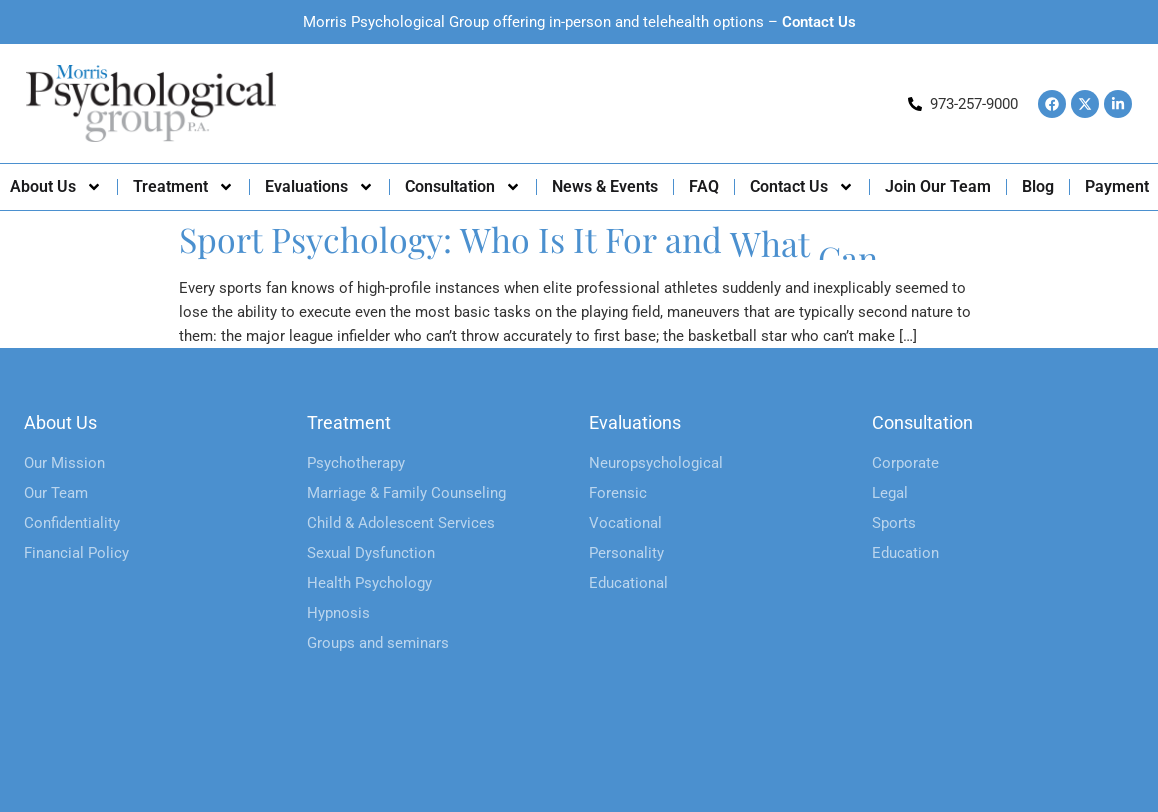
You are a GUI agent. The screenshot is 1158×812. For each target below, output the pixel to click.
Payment (1117, 186)
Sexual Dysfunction (371, 553)
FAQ (704, 186)
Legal (890, 493)
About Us (56, 187)
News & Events (605, 186)
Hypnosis (338, 613)
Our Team (56, 493)
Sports (894, 523)
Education (905, 553)
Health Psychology (369, 583)
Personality (626, 553)
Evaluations (319, 187)
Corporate (905, 463)
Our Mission (64, 463)
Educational (628, 583)
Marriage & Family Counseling (406, 493)
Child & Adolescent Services (401, 523)
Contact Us (819, 22)
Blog (1038, 186)
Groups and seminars (378, 643)
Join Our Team (938, 186)
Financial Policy (76, 553)
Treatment (183, 187)
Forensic (618, 493)
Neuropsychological (656, 463)
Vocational (625, 523)
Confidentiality (72, 523)
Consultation (463, 187)
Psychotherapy (356, 463)
